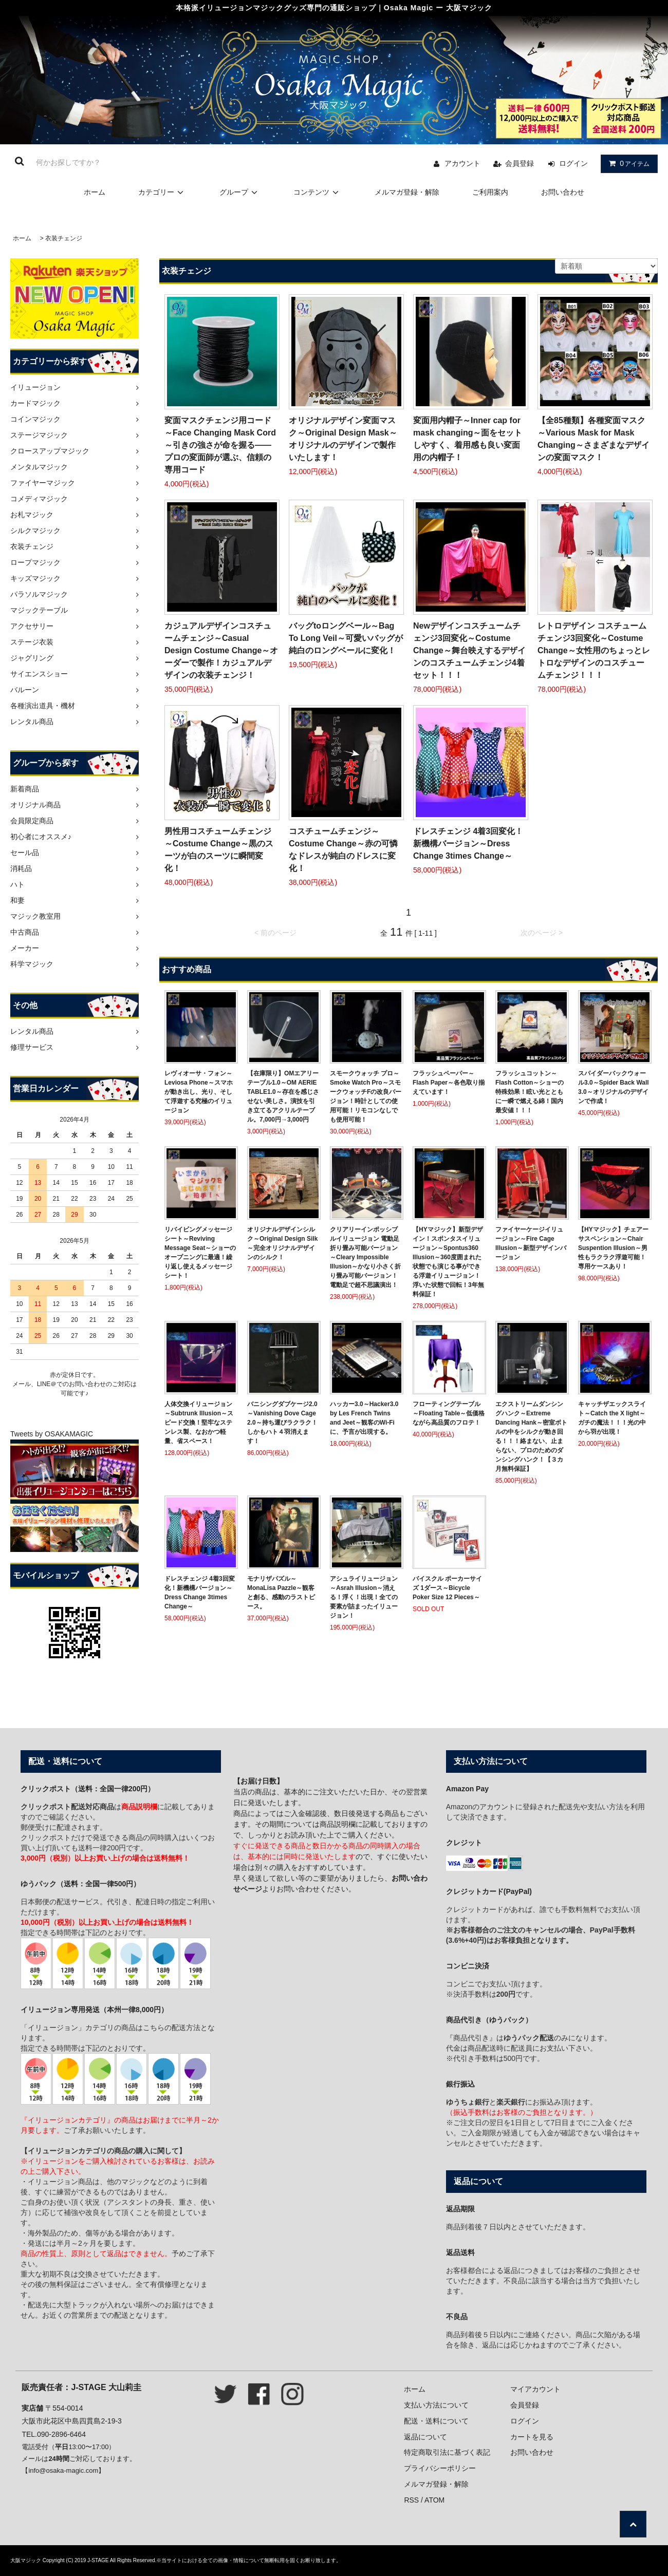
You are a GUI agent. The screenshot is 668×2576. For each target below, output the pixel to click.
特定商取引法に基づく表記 (447, 2452)
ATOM (434, 2500)
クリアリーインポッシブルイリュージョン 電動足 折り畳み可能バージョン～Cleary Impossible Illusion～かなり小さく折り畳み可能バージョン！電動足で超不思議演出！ (365, 1257)
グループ (240, 192)
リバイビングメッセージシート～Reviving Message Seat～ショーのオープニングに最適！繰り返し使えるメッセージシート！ (200, 1252)
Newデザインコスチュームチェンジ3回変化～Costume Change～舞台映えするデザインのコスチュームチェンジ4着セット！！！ (469, 650)
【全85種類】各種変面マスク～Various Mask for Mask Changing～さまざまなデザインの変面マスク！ (593, 439)
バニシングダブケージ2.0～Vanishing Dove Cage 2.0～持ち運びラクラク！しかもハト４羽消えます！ (282, 1422)
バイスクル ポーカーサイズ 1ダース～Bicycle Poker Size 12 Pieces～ (447, 1588)
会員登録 (519, 163)
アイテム (627, 163)
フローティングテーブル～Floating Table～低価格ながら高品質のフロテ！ (449, 1413)
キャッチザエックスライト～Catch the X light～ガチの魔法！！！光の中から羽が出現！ (612, 1417)
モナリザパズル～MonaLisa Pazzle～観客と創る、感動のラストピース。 (281, 1592)
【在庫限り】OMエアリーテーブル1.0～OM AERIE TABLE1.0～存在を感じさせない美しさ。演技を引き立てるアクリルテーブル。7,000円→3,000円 (283, 1096)
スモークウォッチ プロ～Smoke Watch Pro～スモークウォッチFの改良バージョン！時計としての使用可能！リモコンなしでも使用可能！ (365, 1096)
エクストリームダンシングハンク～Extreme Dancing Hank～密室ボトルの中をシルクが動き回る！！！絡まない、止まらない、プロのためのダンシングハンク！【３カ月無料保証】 (531, 1436)
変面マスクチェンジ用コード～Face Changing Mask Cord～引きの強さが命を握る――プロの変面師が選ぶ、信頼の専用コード (220, 445)
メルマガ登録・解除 (407, 192)
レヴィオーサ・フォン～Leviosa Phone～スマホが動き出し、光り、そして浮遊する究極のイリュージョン (198, 1092)
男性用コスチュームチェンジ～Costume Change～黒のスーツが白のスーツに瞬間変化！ (218, 850)
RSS (411, 2500)
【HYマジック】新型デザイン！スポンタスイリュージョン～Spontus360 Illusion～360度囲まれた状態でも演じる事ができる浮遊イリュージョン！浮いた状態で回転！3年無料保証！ (448, 1262)
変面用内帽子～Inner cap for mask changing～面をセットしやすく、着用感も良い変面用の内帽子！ (467, 439)
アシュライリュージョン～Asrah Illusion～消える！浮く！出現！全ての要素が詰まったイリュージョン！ (364, 1597)
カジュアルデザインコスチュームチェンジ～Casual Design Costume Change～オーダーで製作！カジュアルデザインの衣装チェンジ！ (221, 650)
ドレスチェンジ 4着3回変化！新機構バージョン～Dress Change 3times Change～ (468, 843)
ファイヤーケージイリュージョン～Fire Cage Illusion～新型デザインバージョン (530, 1243)
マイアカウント (535, 2389)
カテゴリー (162, 192)
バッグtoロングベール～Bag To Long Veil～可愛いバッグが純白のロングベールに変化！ (346, 638)
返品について (425, 2437)
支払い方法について (436, 2405)
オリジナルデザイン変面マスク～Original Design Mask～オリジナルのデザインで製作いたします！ (343, 439)
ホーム (94, 192)
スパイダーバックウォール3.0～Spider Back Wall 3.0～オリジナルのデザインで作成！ (613, 1087)
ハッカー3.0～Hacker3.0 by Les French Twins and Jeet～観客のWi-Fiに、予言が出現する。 (364, 1417)
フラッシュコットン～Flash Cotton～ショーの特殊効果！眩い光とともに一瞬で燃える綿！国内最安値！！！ (529, 1092)
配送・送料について (436, 2421)
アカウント (462, 163)
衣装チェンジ (63, 238)
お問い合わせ (562, 192)
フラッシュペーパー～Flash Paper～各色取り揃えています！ (449, 1082)
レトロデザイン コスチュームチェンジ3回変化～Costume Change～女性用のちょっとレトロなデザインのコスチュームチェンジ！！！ (593, 650)
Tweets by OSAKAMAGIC (51, 1434)
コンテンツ (317, 192)
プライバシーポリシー (440, 2468)
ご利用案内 (490, 192)
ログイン (573, 163)
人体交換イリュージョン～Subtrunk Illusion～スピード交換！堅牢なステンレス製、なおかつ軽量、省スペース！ (198, 1422)
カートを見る (531, 2437)
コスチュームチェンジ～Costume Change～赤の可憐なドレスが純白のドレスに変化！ (343, 850)
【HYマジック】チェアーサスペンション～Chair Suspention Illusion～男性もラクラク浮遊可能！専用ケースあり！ (613, 1248)
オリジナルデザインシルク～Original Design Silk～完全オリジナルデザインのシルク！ (282, 1243)
